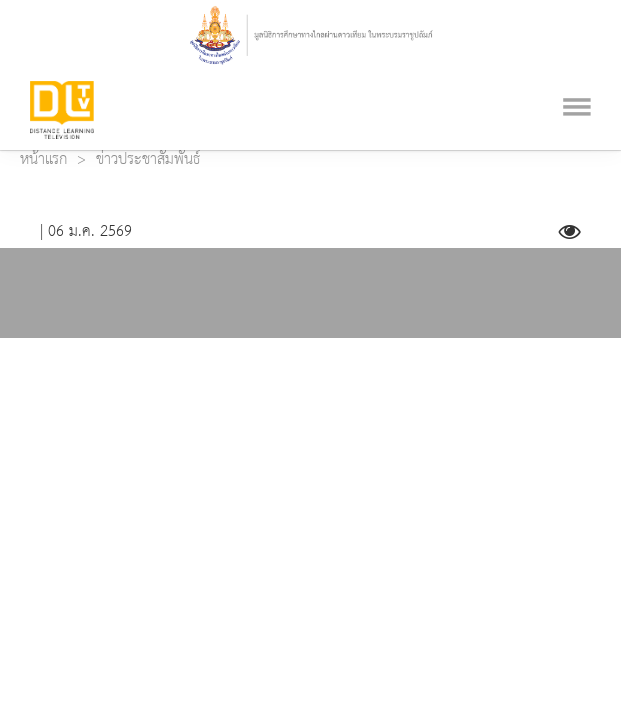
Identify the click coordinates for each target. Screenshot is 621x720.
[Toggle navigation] (577, 82)
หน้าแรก (43, 160)
